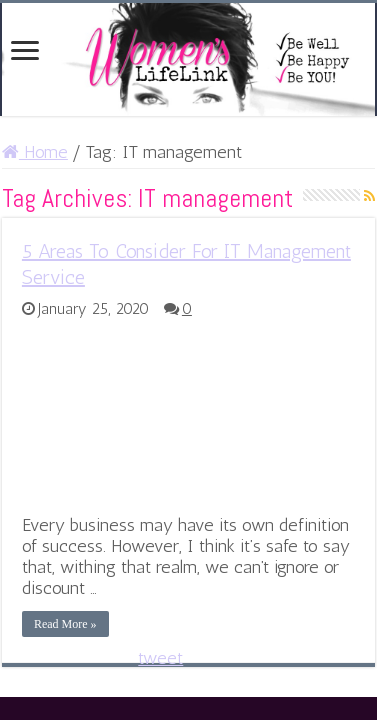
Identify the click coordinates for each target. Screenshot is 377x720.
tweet (160, 658)
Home (35, 152)
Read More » (65, 624)
